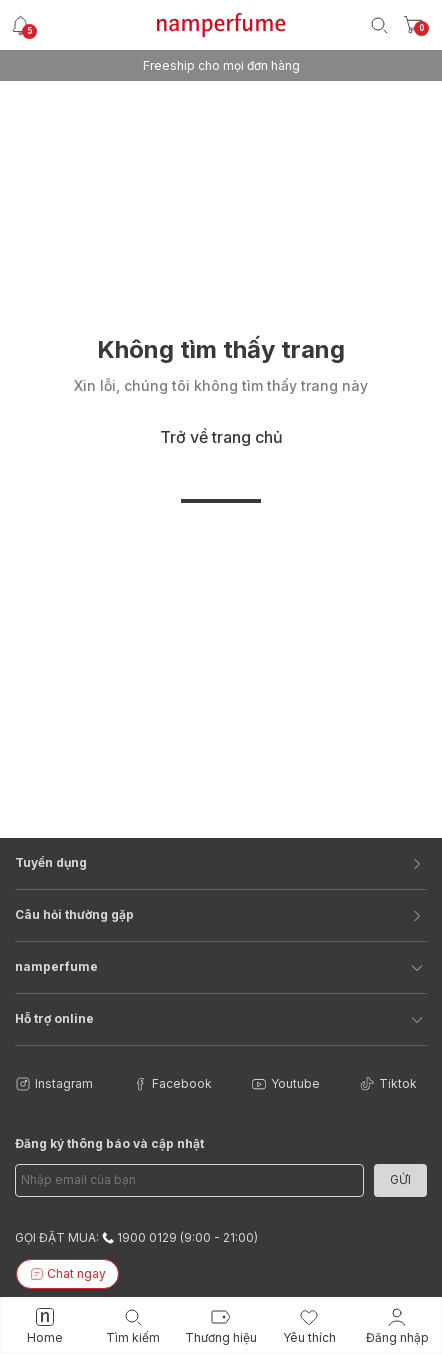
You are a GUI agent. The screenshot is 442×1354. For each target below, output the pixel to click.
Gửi (400, 1179)
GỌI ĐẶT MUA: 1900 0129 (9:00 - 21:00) (136, 1237)
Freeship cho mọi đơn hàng (221, 65)
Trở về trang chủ (221, 437)
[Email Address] (189, 1180)
